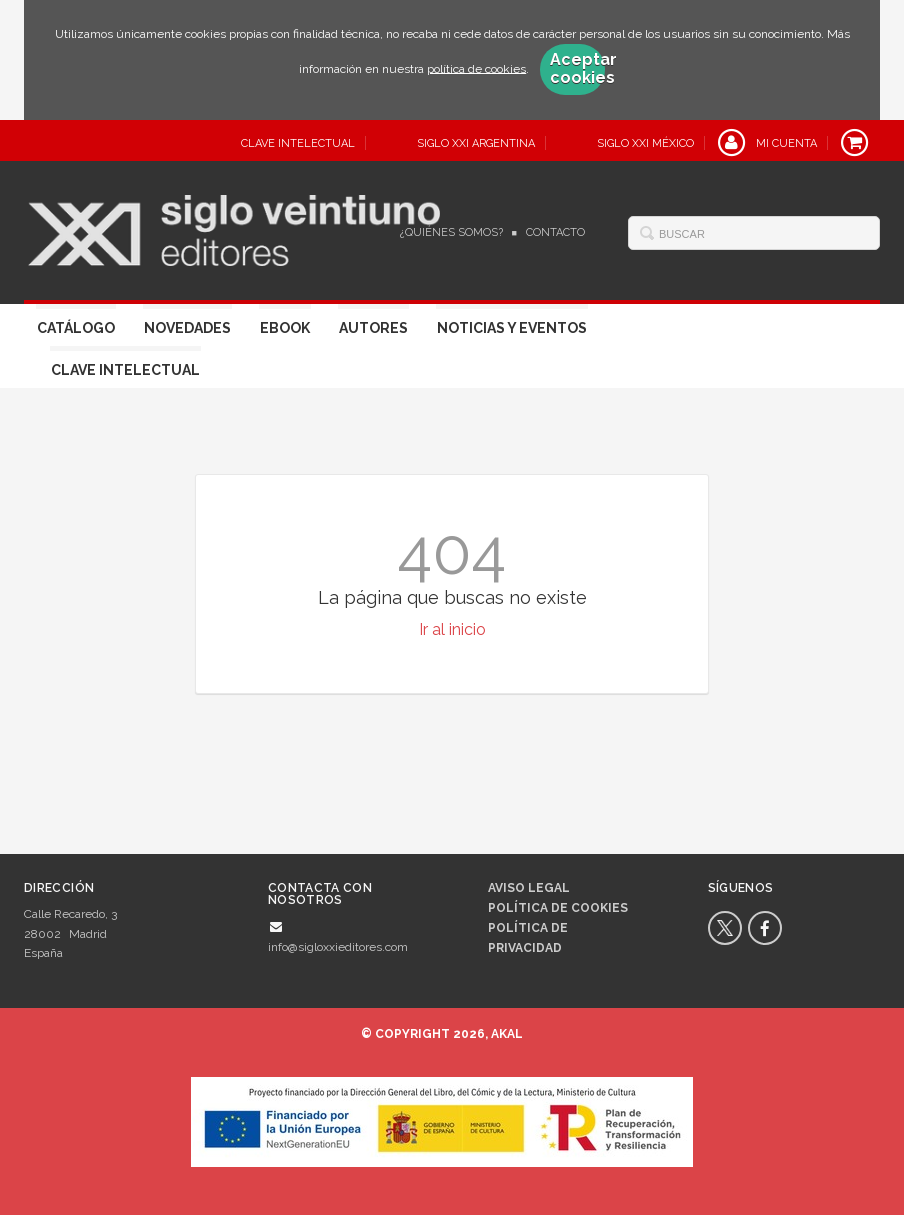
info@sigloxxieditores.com (338, 947)
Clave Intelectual (125, 370)
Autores (373, 328)
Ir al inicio (452, 629)
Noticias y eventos (512, 328)
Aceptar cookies (577, 69)
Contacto (555, 232)
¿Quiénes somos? (451, 232)
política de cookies (476, 68)
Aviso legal (529, 888)
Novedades (187, 328)
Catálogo (76, 328)
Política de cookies (558, 908)
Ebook (285, 328)
